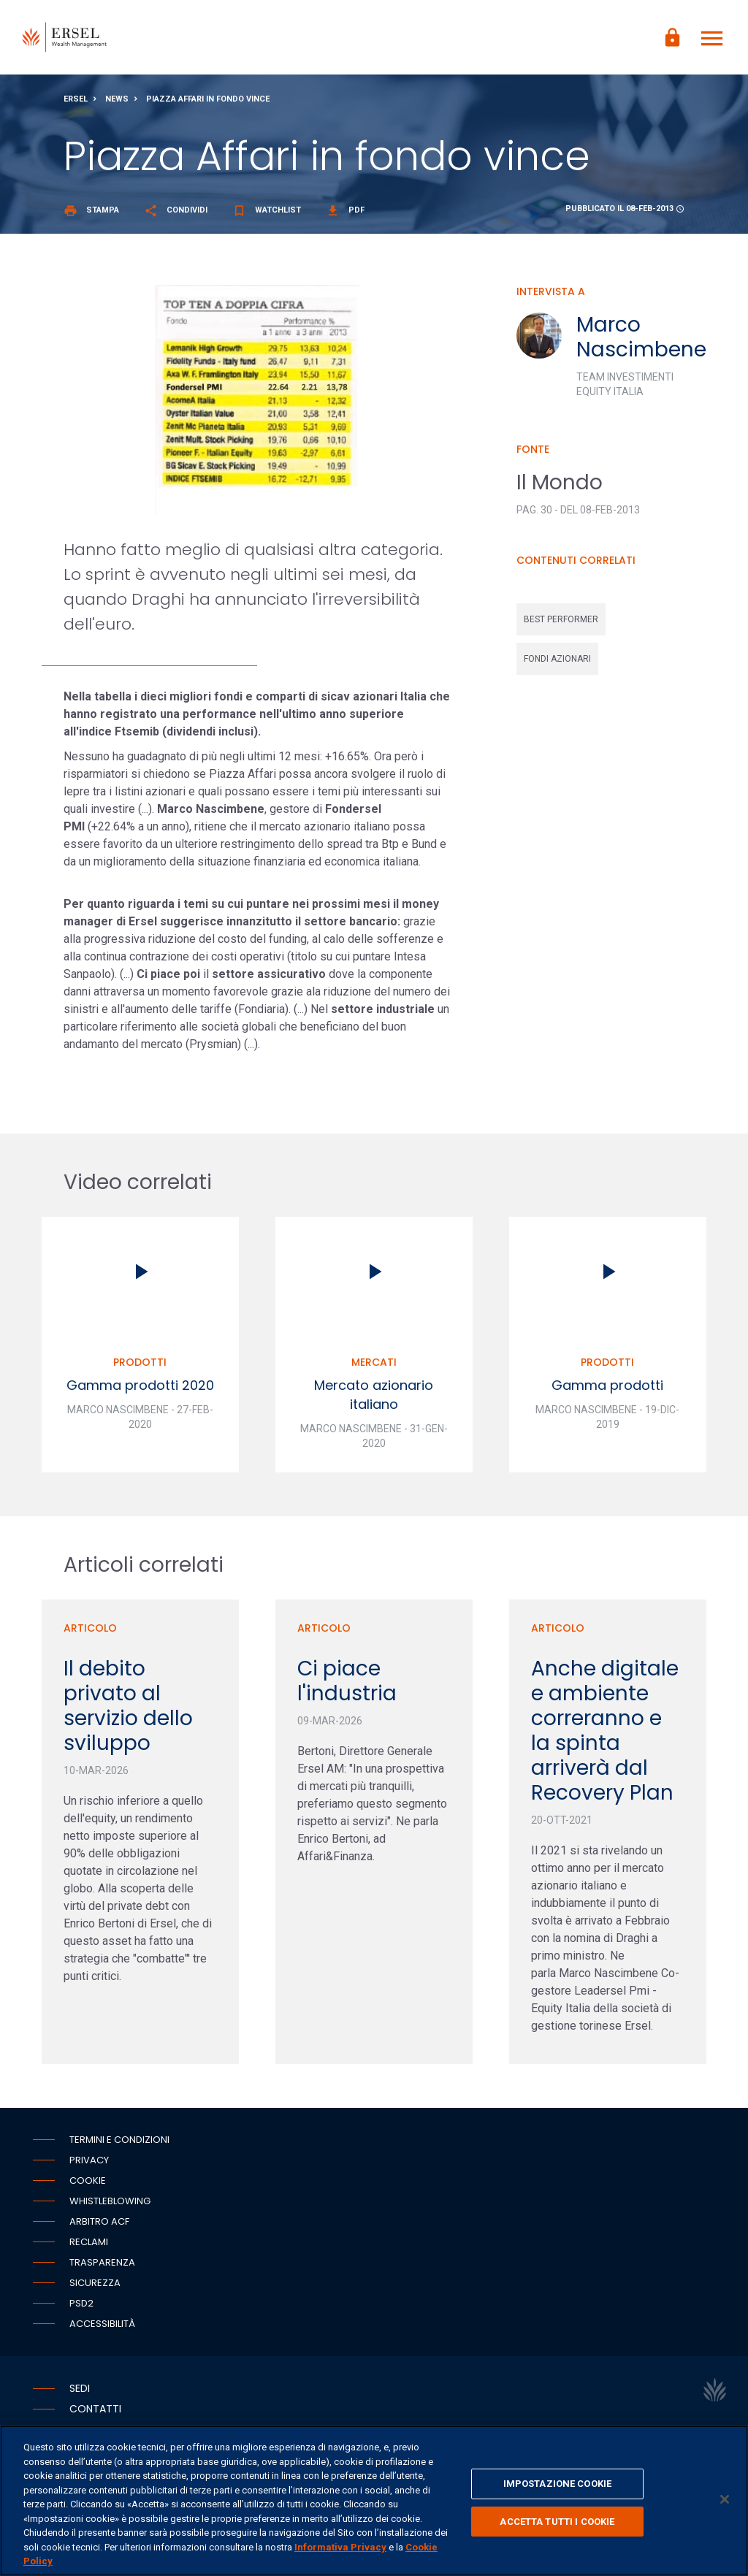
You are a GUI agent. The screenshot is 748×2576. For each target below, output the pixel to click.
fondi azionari (557, 665)
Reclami (88, 2247)
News (117, 105)
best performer (561, 625)
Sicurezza (95, 2288)
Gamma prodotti (607, 1391)
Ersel (76, 105)
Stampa (91, 216)
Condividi (175, 216)
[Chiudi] (725, 2499)
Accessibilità (102, 2329)
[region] (374, 2501)
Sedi (79, 2393)
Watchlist (266, 216)
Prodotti (140, 1368)
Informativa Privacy (340, 2547)
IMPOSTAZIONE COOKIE (557, 2483)
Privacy (89, 2165)
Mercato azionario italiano (373, 1400)
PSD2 (81, 2308)
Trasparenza (102, 2267)
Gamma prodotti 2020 (140, 1391)
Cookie (87, 2186)
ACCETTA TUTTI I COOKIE (557, 2521)
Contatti (95, 2414)
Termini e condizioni (119, 2145)
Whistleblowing (109, 2206)
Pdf (345, 216)
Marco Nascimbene (641, 343)
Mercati (374, 1368)
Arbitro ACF (99, 2226)
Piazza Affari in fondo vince (208, 105)
